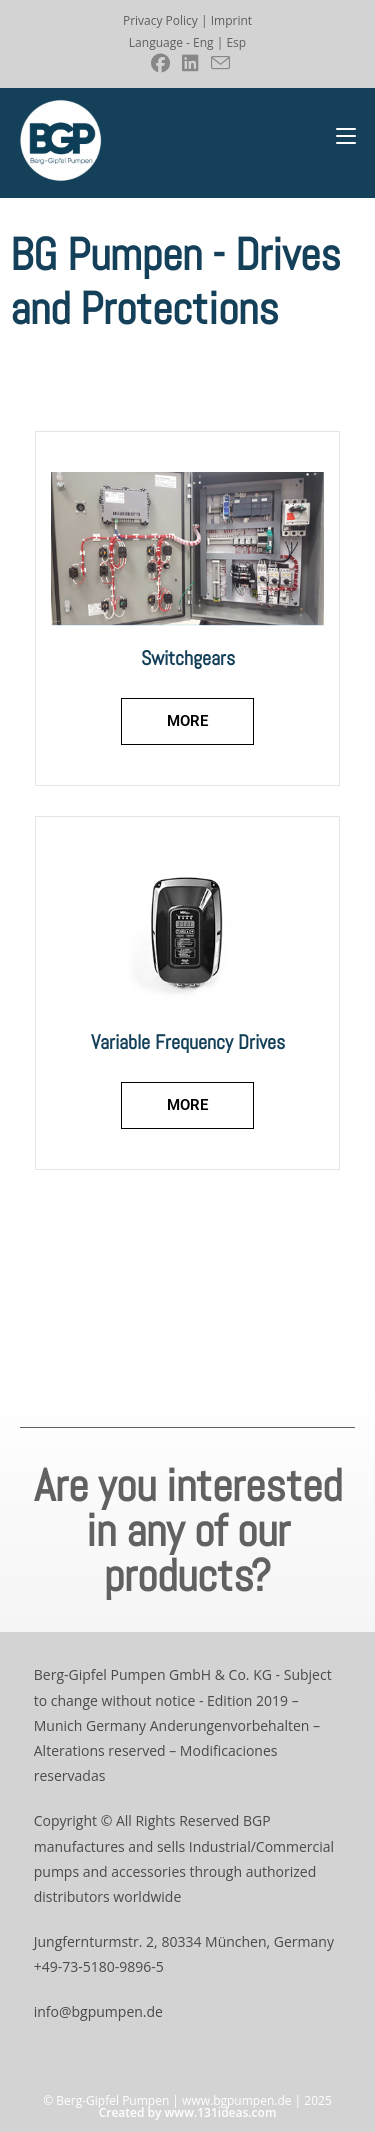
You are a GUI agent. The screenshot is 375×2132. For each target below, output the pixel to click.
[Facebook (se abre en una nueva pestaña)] (160, 63)
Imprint (231, 20)
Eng (203, 42)
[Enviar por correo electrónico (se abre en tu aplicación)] (217, 63)
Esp (236, 42)
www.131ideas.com (221, 2112)
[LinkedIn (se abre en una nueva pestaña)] (190, 63)
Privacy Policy (160, 20)
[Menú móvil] (346, 136)
